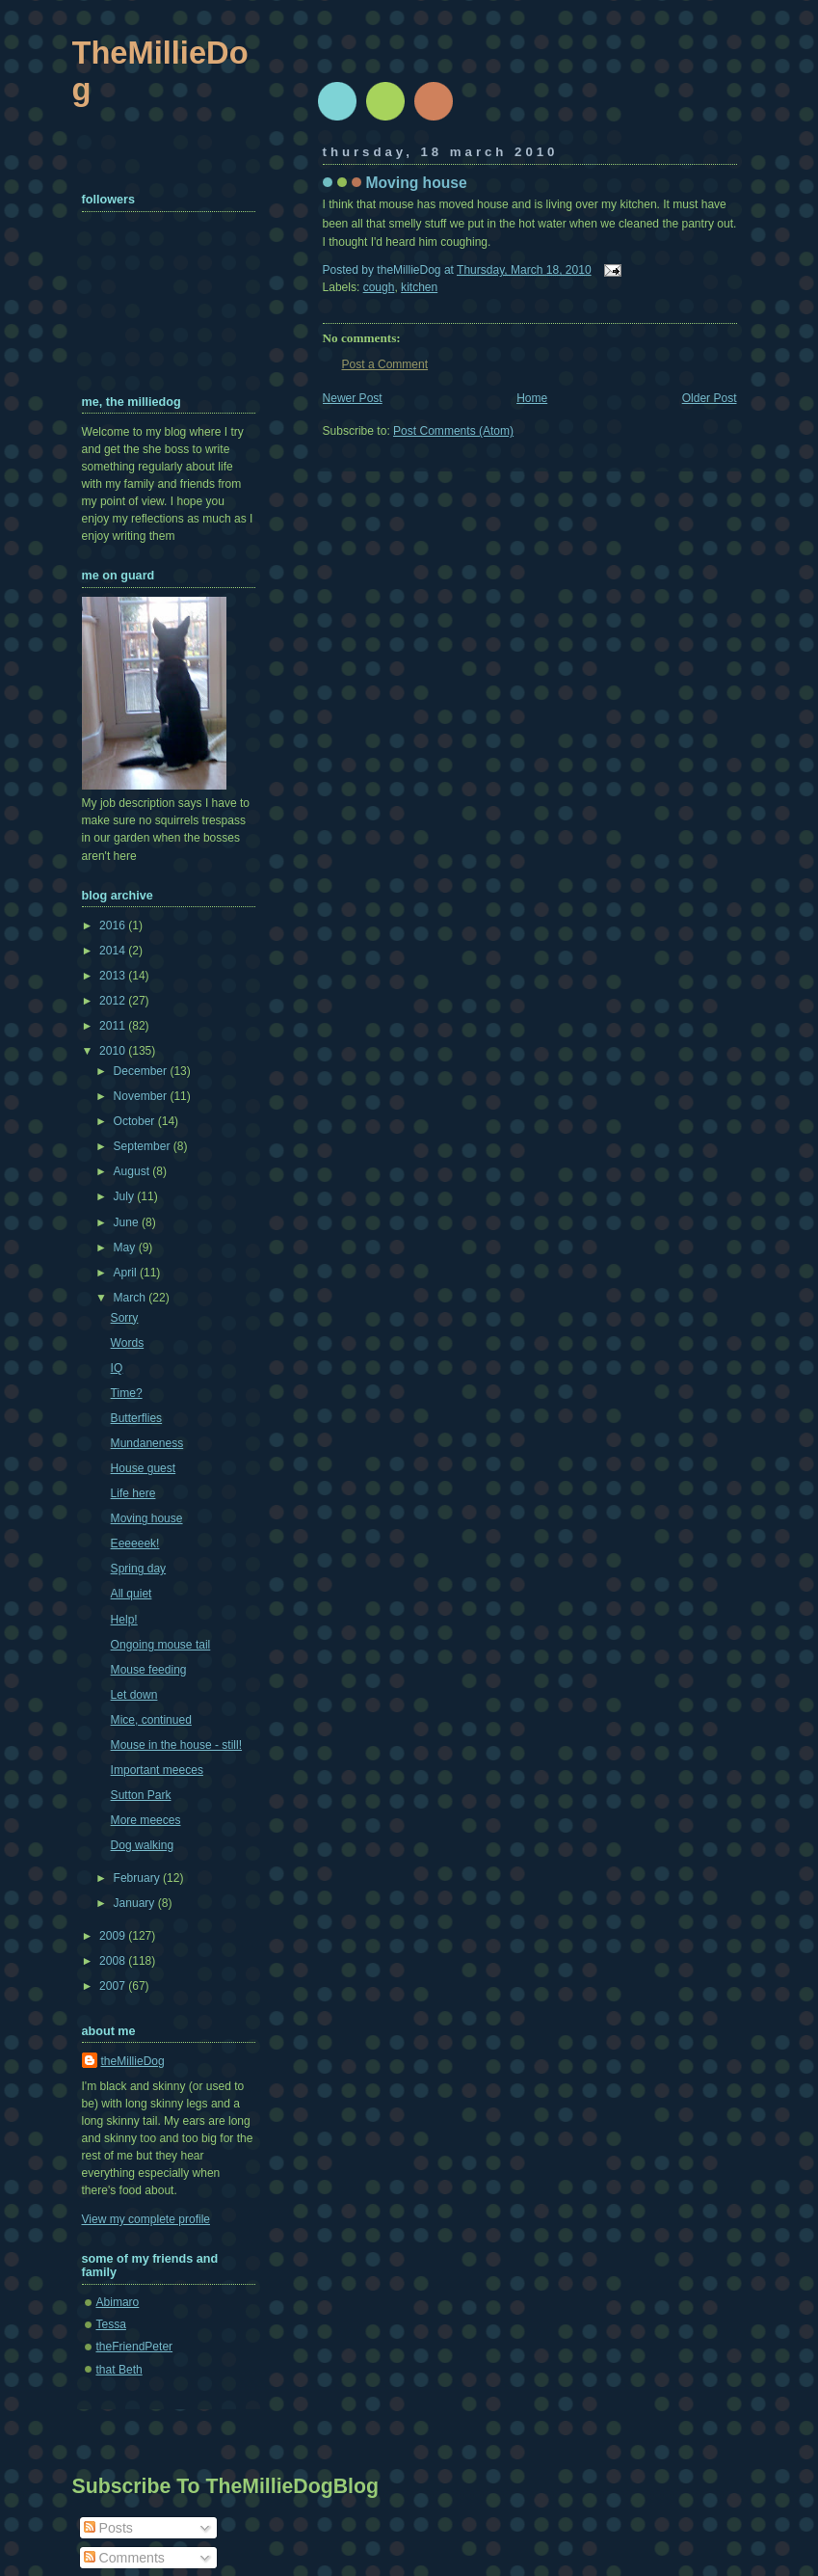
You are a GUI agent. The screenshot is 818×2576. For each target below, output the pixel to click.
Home (531, 398)
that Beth (119, 2369)
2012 (113, 1000)
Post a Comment (385, 364)
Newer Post (353, 398)
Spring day (139, 1568)
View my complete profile (146, 2219)
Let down (134, 1695)
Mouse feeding (149, 1670)
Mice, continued (151, 1720)
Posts (108, 2528)
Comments (124, 2557)
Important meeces (157, 1770)
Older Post (709, 398)
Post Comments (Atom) (453, 431)
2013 (113, 975)
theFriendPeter (134, 2346)
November (142, 1096)
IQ (117, 1368)
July (126, 1196)
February (139, 1878)
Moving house (416, 182)
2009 (113, 1936)
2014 (113, 950)
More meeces (146, 1820)
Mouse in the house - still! (176, 1745)
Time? (127, 1393)
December (142, 1071)
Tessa (111, 2324)
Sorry (125, 1318)
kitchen (419, 287)
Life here (133, 1493)
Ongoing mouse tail (161, 1644)
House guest (143, 1468)
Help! (124, 1619)
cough (379, 287)
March (131, 1297)
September (143, 1146)
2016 (113, 925)
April (127, 1272)
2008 (113, 1961)
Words (128, 1343)
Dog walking (142, 1845)
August (133, 1171)
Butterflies (137, 1418)
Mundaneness (147, 1443)
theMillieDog (133, 2061)
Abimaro (118, 2302)
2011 (113, 1026)
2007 (113, 1986)
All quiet (131, 1593)
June (128, 1222)
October (136, 1121)
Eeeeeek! (135, 1543)
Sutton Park (141, 1795)
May (126, 1247)
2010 (113, 1051)
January (136, 1903)
